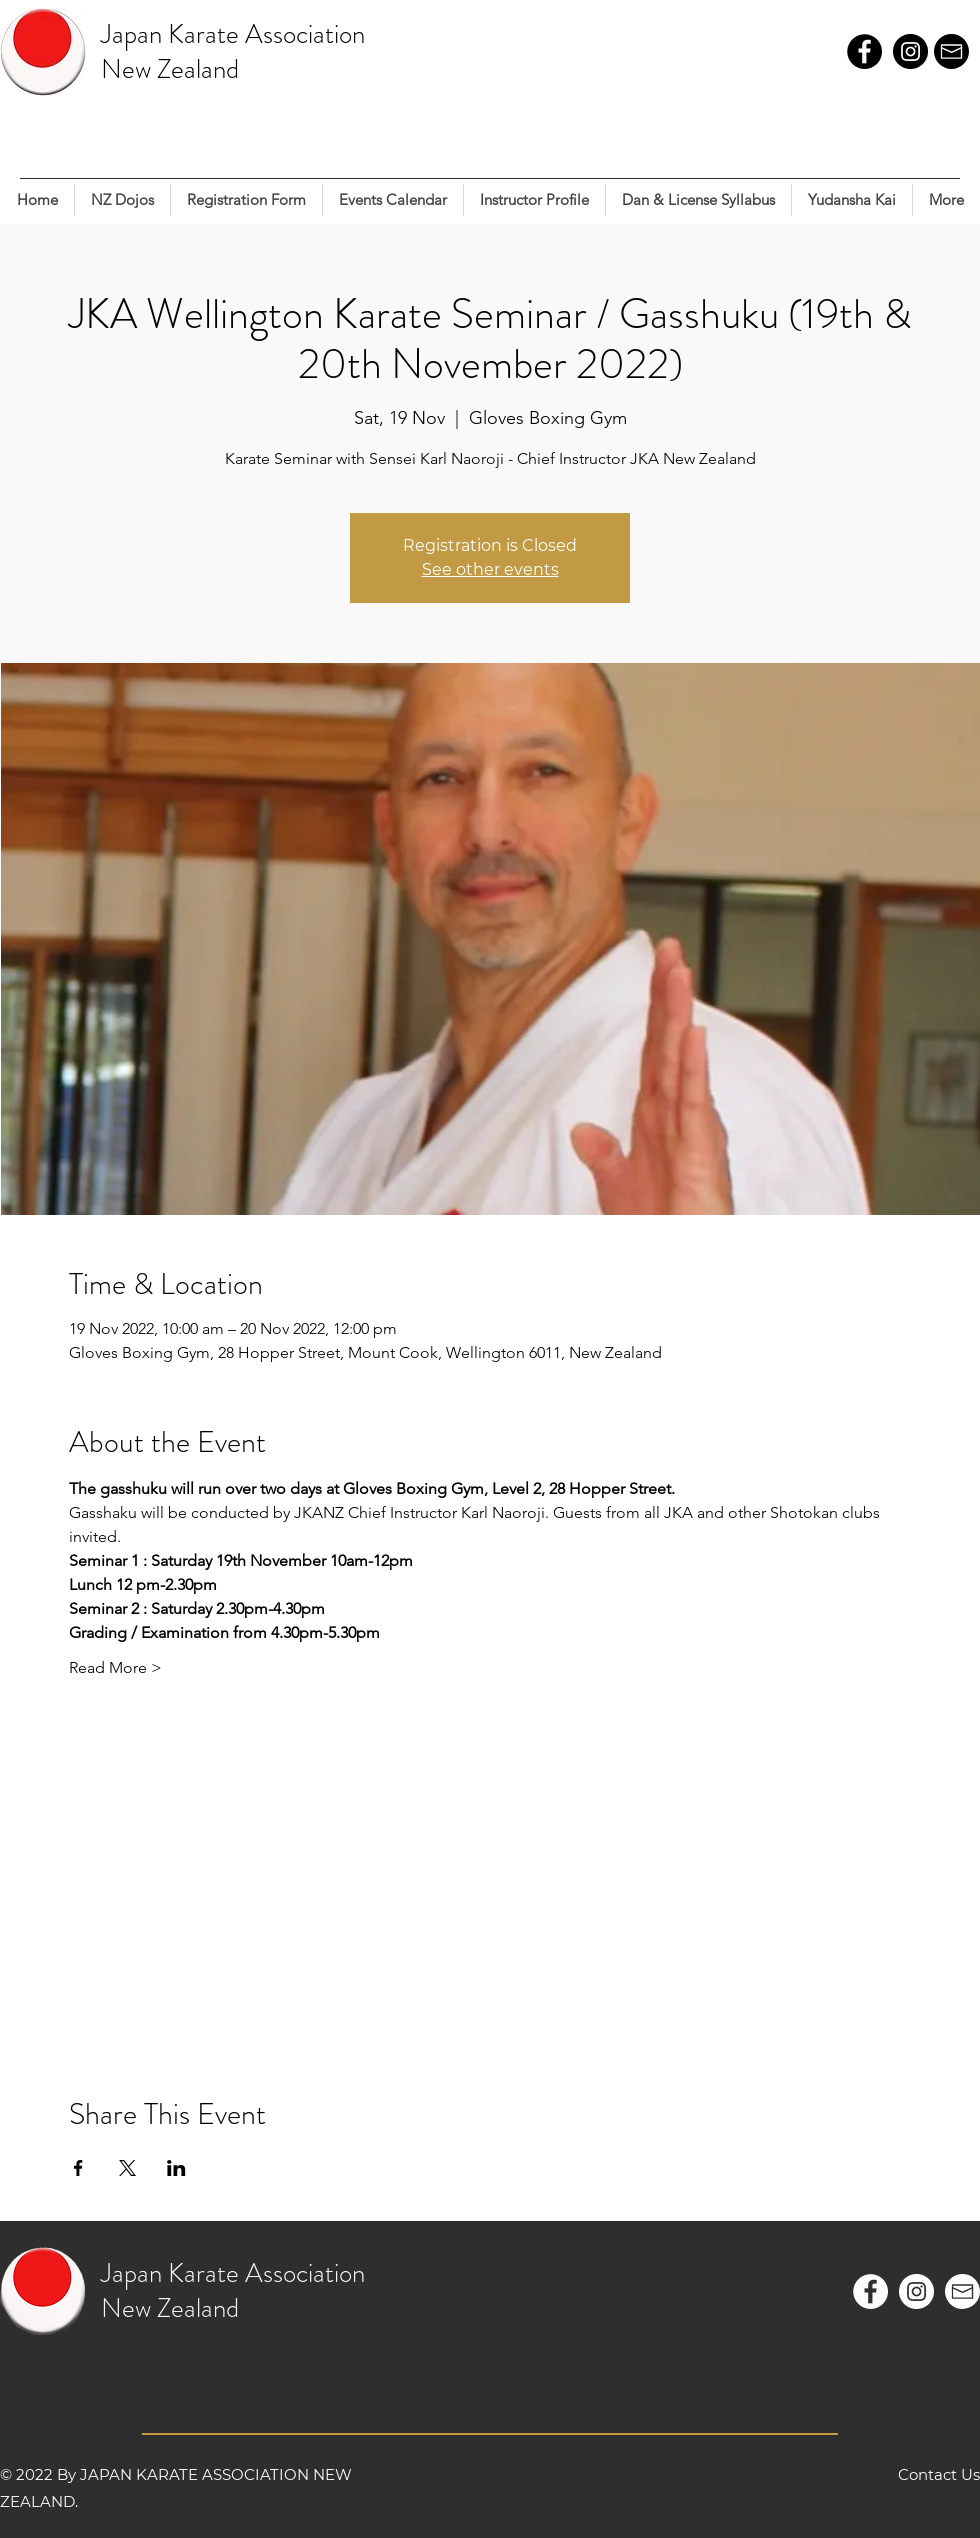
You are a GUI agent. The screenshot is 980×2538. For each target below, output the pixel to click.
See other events (490, 569)
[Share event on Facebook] (78, 2168)
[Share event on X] (127, 2168)
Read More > (115, 1667)
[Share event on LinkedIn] (176, 2168)
